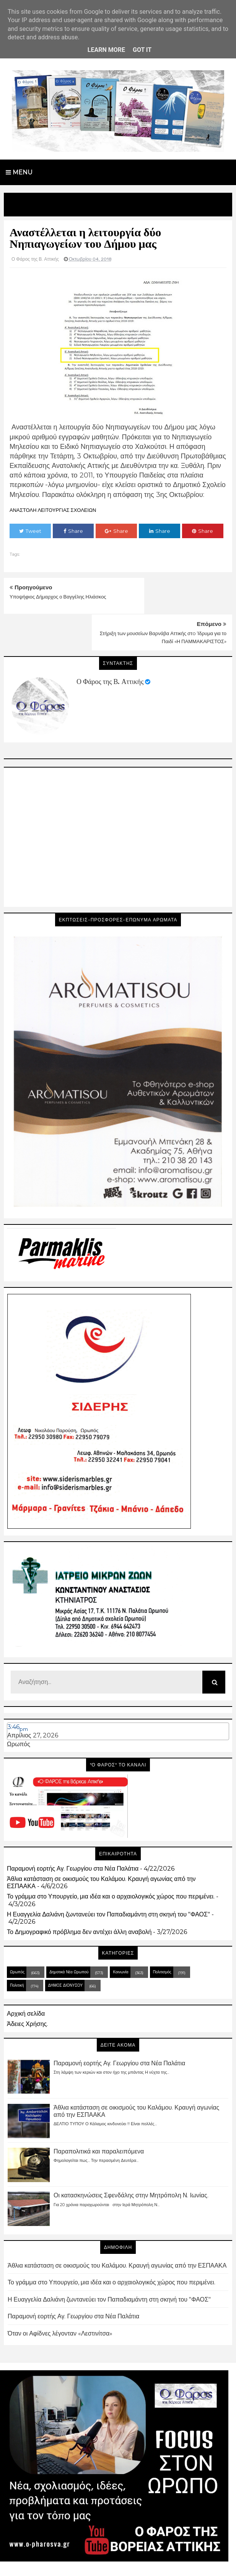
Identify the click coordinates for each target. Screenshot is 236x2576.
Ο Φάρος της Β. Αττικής (109, 645)
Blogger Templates (84, 2563)
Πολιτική (17, 1948)
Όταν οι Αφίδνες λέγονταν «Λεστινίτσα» (60, 2296)
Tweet (30, 531)
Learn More (106, 49)
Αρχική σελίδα (26, 1977)
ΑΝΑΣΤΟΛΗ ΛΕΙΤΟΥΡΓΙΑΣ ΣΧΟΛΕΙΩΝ (53, 510)
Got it (142, 49)
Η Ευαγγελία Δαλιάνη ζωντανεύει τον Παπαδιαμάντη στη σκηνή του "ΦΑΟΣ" (108, 1877)
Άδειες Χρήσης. (27, 1987)
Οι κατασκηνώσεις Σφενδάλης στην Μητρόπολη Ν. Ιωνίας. (131, 2159)
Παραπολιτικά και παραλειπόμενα (99, 2114)
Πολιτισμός (162, 1935)
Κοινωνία (120, 1935)
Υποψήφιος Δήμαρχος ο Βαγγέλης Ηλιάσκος (58, 597)
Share (73, 531)
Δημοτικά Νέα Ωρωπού (68, 1935)
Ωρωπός (18, 1707)
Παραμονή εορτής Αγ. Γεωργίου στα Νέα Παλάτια (72, 1832)
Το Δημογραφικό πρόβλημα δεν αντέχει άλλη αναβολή (79, 1895)
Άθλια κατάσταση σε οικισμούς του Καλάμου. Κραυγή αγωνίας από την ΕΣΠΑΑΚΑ (117, 2228)
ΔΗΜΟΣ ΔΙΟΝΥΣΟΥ (65, 1948)
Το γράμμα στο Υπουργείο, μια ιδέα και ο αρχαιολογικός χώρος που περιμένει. (111, 1860)
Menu (19, 172)
